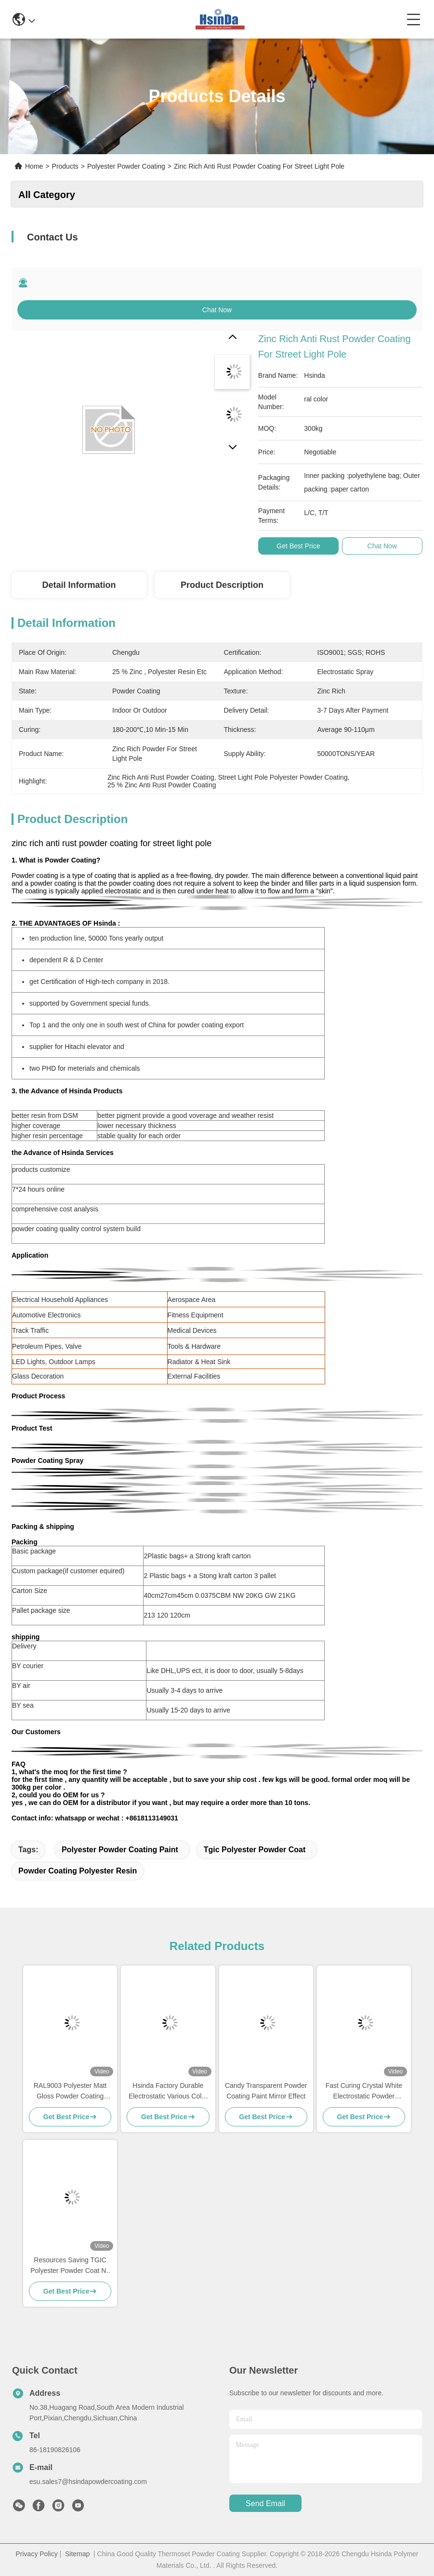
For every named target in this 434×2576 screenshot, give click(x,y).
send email (265, 2503)
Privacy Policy (37, 2554)
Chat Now (217, 310)
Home (34, 166)
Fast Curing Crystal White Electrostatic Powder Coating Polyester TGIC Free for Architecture (364, 2091)
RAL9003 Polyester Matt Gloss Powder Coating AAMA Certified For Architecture (70, 2091)
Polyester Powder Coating (126, 166)
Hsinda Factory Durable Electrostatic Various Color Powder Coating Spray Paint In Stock (168, 2091)
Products (65, 166)
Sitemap (77, 2554)
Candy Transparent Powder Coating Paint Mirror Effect (266, 2091)
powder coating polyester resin (77, 1871)
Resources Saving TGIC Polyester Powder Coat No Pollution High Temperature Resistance (70, 2266)
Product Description (222, 585)
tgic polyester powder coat (255, 1850)
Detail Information (79, 585)
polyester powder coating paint (120, 1850)
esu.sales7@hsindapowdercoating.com (88, 2481)
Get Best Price (298, 546)
